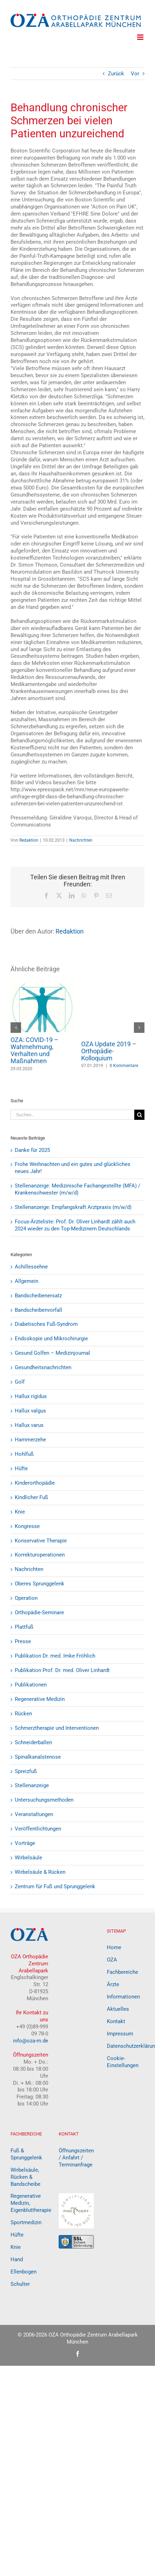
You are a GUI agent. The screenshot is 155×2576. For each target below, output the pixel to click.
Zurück (116, 73)
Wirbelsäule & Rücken (40, 1872)
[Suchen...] (72, 1115)
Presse (23, 1641)
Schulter (20, 2284)
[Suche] (139, 1115)
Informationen (123, 1997)
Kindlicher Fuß (31, 1497)
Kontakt (116, 2021)
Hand (17, 2259)
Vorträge (25, 1843)
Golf (20, 1382)
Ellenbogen (24, 2272)
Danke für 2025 (32, 1150)
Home (114, 1947)
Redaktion (28, 840)
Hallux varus (29, 1425)
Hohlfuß (24, 1454)
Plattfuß (24, 1627)
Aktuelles (118, 2009)
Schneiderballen (33, 1742)
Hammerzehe (30, 1439)
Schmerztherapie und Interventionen (57, 1728)
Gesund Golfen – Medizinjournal (52, 1353)
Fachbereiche (122, 1972)
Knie (20, 1512)
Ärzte (113, 1984)
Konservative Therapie (41, 1541)
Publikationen (31, 1685)
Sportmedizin (26, 2222)
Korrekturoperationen (40, 1555)
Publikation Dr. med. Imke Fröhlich (55, 1656)
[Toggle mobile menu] (140, 37)
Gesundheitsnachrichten (43, 1367)
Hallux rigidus (31, 1396)
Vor (135, 73)
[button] (16, 1027)
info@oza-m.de (30, 2041)
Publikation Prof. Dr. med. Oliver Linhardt (62, 1670)
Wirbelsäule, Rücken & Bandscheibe (25, 2177)
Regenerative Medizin (40, 1699)
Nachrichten (80, 840)
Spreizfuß (26, 1771)
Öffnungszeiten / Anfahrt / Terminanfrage (76, 2157)
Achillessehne (31, 1267)
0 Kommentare (124, 1065)
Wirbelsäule (28, 1857)
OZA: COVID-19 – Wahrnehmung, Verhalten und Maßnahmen (34, 1050)
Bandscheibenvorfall (38, 1310)
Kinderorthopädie (35, 1483)
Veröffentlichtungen (38, 1829)
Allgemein (26, 1281)
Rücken (23, 1713)
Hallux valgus (30, 1411)
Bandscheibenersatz (38, 1295)
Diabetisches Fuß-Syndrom (46, 1324)
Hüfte (21, 1468)
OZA (112, 1960)
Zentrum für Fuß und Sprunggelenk (55, 1886)
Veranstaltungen (34, 1814)
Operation (26, 1598)
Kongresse (27, 1526)
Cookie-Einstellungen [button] (122, 2062)
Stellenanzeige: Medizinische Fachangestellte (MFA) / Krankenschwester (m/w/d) (77, 1189)
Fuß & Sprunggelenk (26, 2154)
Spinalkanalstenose (38, 1757)
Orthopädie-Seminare (39, 1612)
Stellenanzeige (32, 1785)
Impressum (120, 2034)
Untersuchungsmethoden (44, 1800)
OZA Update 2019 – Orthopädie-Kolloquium (108, 1051)
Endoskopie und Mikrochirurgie (51, 1338)
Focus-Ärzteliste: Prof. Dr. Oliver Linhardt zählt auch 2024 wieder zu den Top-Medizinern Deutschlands (75, 1225)
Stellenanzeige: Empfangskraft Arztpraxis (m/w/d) (73, 1207)
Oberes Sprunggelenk (39, 1583)
